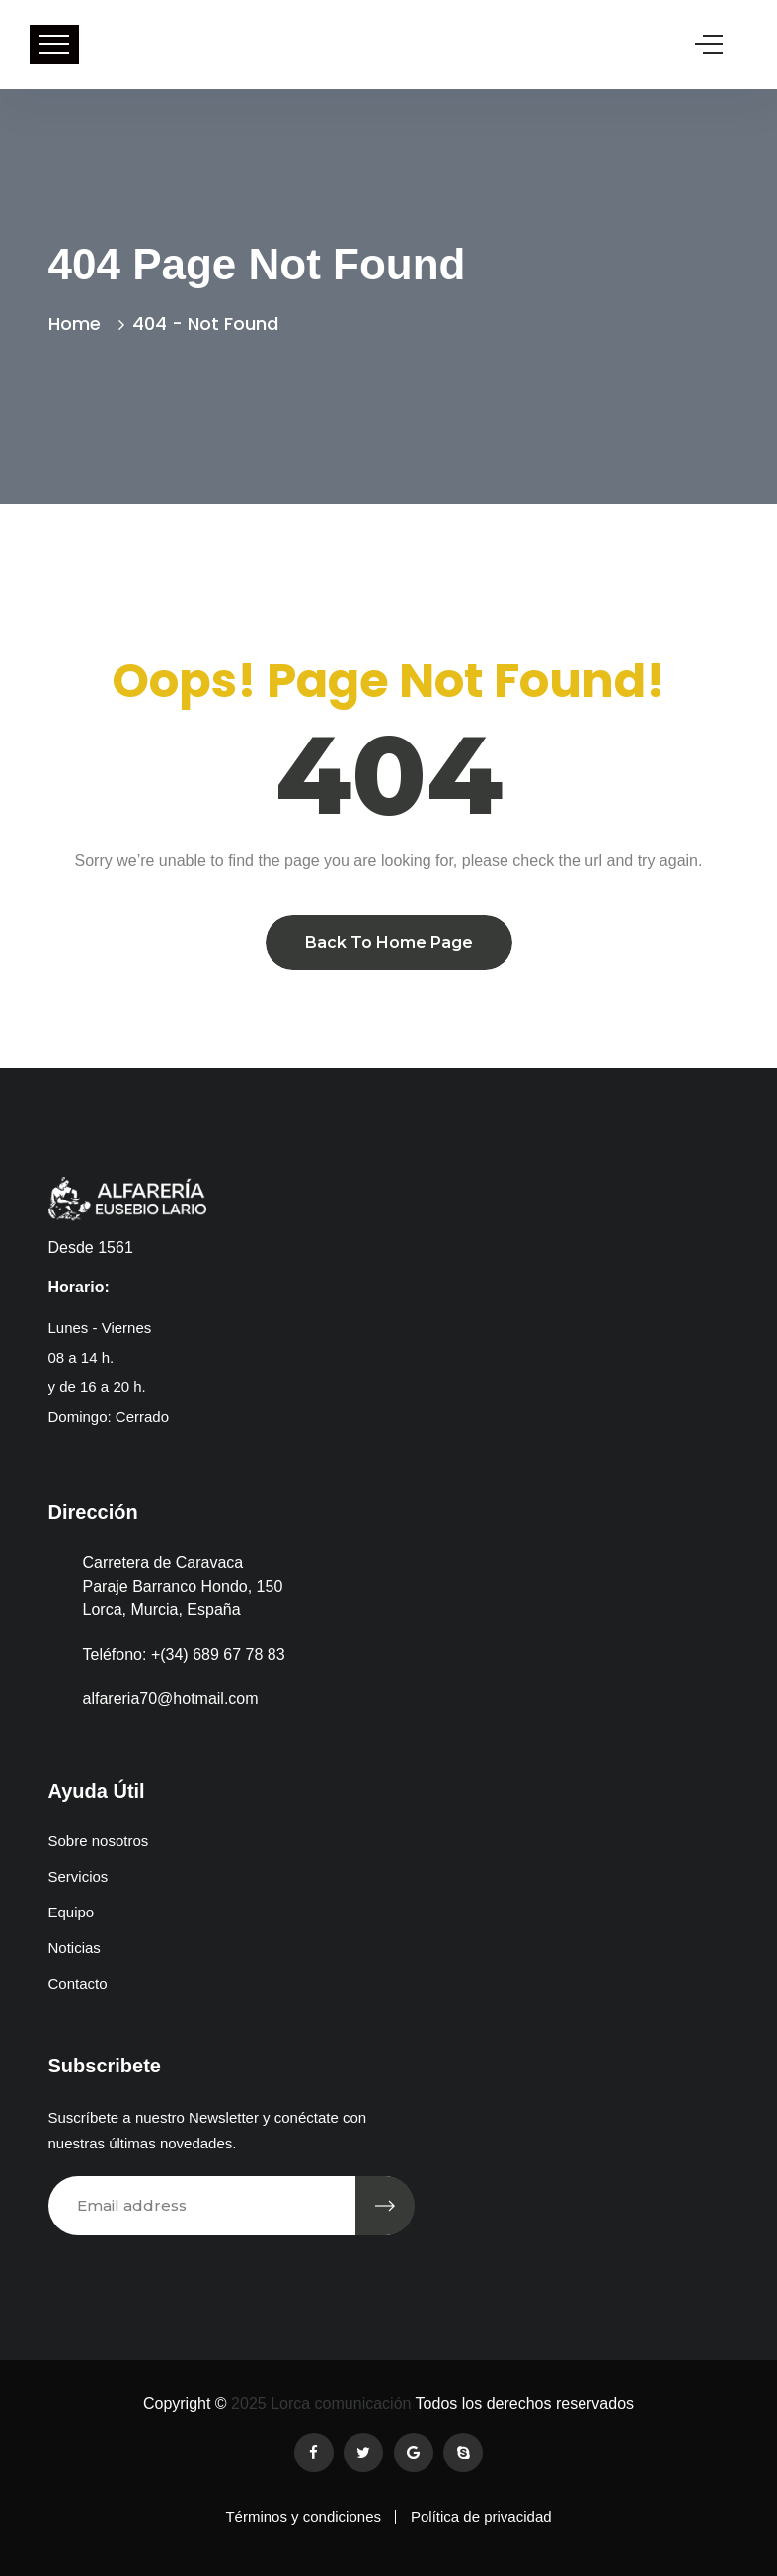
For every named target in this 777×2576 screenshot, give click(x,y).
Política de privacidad (481, 2516)
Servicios (78, 1876)
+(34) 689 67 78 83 (218, 1654)
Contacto (78, 1983)
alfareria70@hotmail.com (171, 1698)
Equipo (71, 1912)
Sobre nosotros (98, 1841)
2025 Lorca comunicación (319, 2403)
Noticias (74, 1947)
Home (79, 323)
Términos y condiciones (303, 2516)
